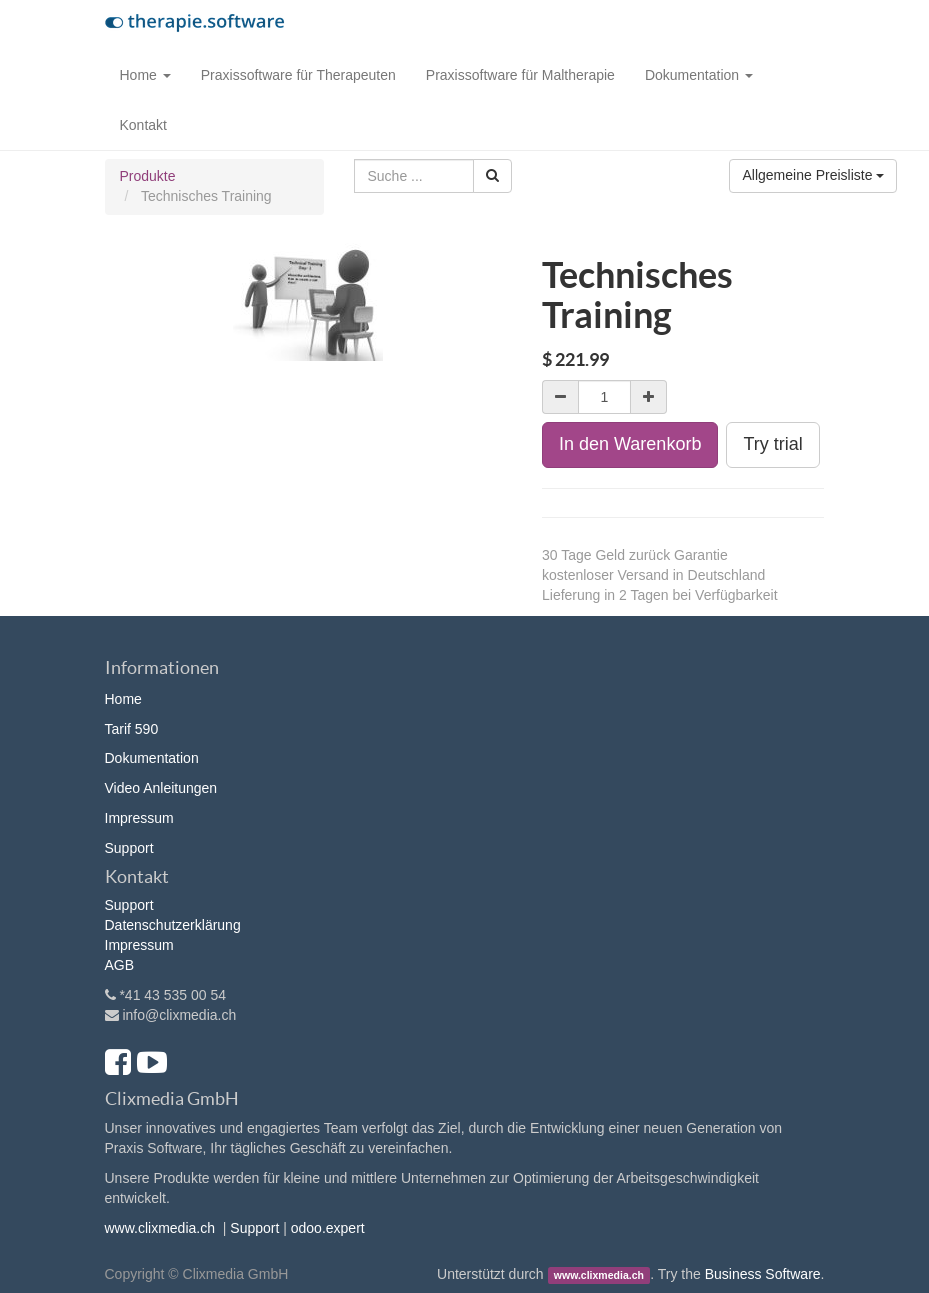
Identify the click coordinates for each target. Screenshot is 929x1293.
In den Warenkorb (630, 444)
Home (123, 699)
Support (129, 848)
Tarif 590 (132, 729)
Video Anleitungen (161, 788)
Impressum (139, 818)
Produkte (148, 176)
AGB (120, 965)
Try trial (772, 444)
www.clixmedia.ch (160, 1228)
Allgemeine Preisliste (813, 175)
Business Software (763, 1274)
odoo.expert (328, 1228)
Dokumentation (152, 758)
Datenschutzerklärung (173, 925)
